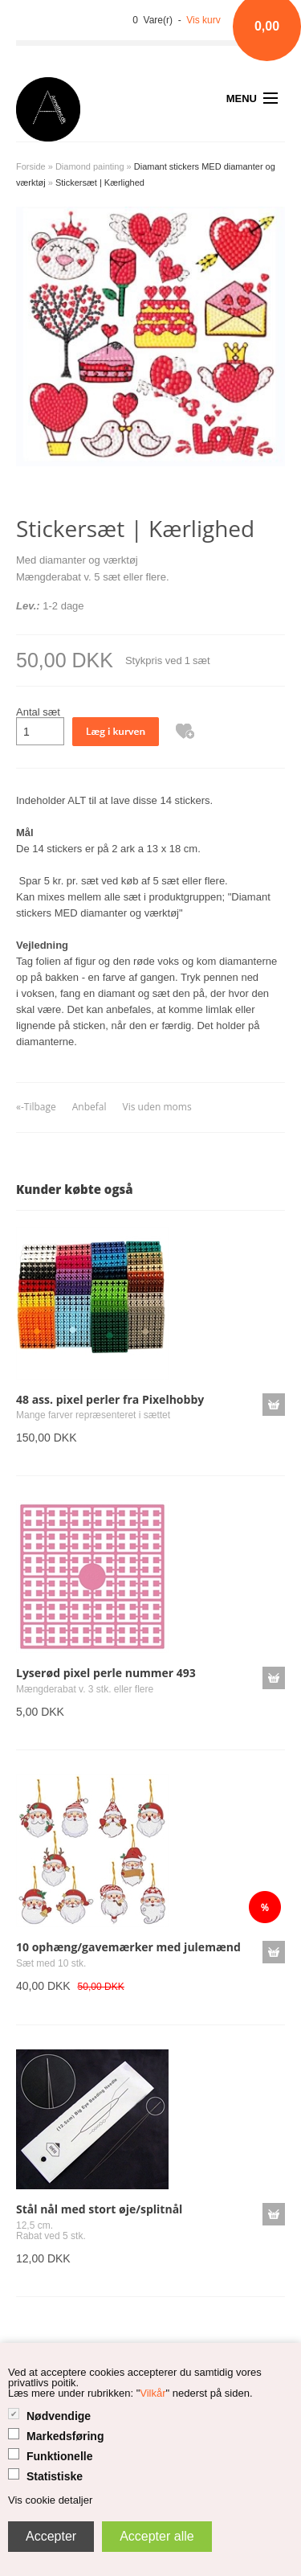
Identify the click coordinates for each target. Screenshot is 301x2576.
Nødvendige (58, 2416)
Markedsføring (65, 2436)
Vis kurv (203, 20)
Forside (31, 166)
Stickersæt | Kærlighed (99, 182)
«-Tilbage (36, 1107)
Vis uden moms (157, 1107)
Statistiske (54, 2476)
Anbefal (89, 1107)
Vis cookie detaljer (50, 2500)
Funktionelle (59, 2456)
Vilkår (152, 2393)
